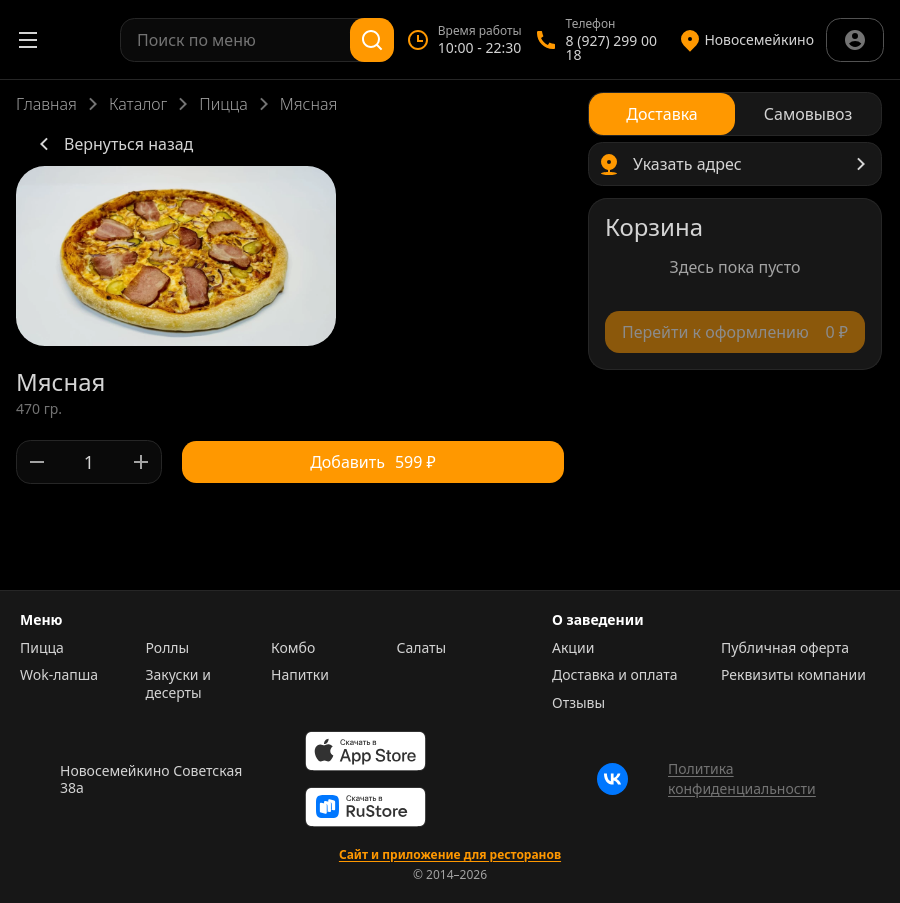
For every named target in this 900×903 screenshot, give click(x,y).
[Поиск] (372, 40)
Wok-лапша (59, 675)
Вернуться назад (112, 144)
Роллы (168, 648)
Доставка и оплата (614, 675)
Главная (46, 104)
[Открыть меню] (28, 40)
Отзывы (578, 703)
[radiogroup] (735, 114)
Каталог (138, 104)
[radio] (662, 114)
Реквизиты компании (793, 675)
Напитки (300, 675)
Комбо (293, 648)
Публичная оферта (785, 648)
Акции (573, 648)
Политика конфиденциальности (742, 778)
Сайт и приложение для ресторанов (450, 855)
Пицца (223, 104)
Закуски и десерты (178, 683)
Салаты (422, 648)
